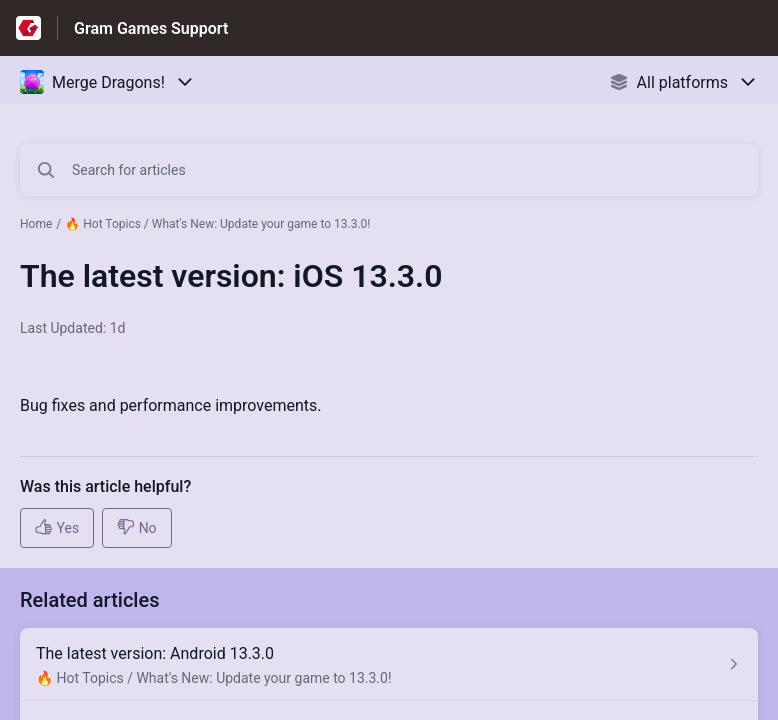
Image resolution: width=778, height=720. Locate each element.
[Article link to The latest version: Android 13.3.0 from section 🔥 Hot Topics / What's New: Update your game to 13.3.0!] (389, 664)
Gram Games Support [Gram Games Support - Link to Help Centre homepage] (151, 28)
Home (36, 224)
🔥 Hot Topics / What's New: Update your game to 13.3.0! (217, 224)
